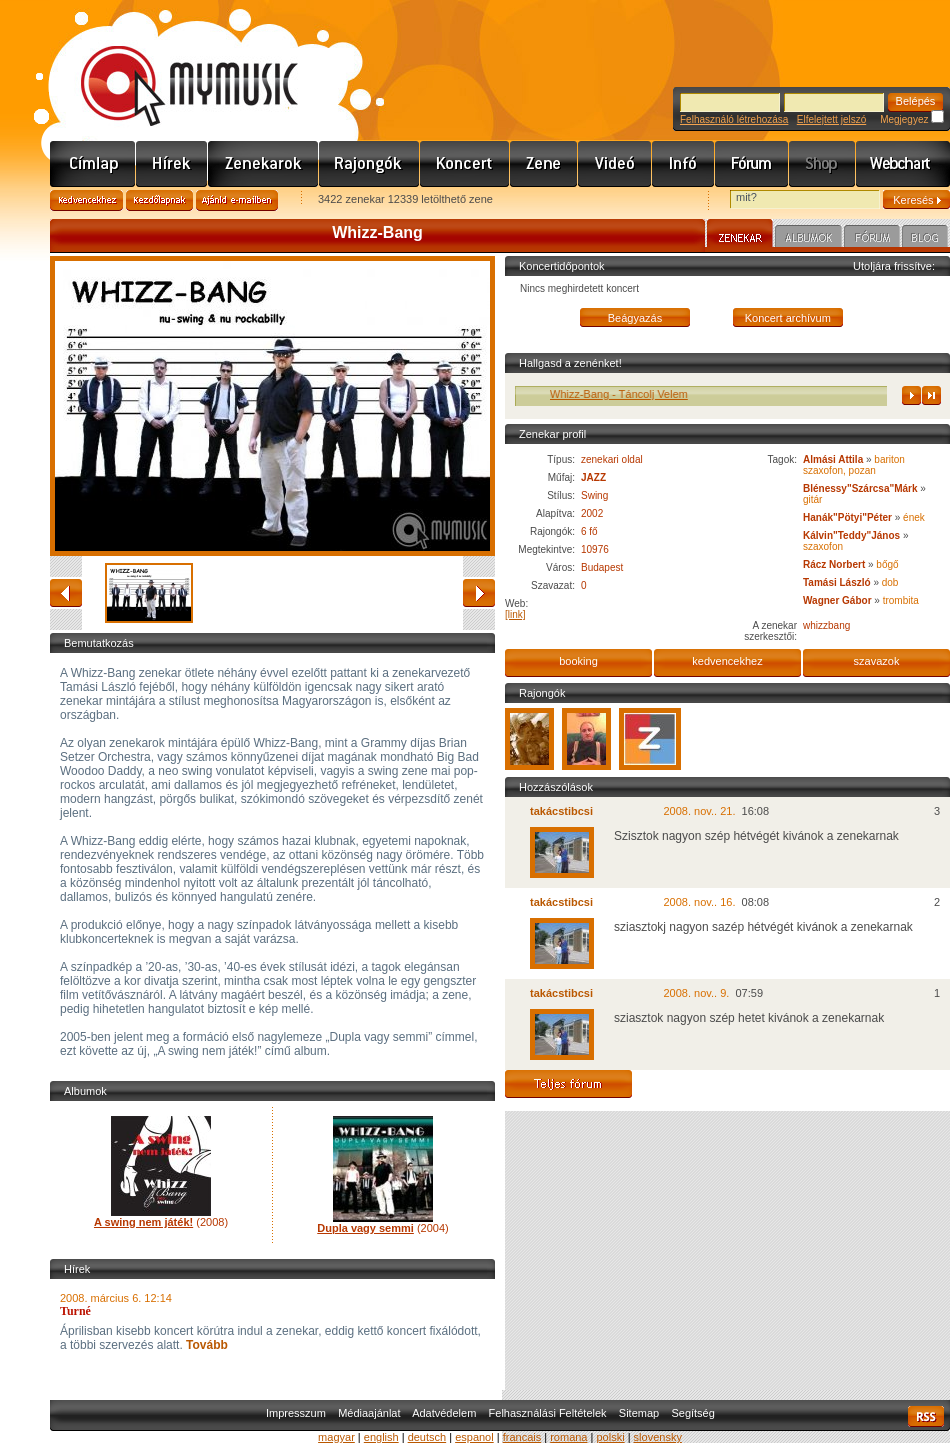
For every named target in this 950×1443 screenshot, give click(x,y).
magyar (336, 1437)
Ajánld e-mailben (237, 200)
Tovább (205, 1345)
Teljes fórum (568, 1084)
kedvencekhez (727, 661)
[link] (515, 614)
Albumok (808, 239)
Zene (544, 164)
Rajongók (369, 164)
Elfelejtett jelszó (831, 119)
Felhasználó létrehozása (734, 119)
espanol (474, 1437)
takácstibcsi (561, 811)
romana (568, 1437)
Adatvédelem (444, 1413)
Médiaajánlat (369, 1413)
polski (610, 1437)
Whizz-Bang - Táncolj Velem (631, 394)
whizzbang (826, 625)
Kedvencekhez (86, 200)
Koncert (465, 164)
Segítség (692, 1413)
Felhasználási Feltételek (548, 1413)
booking (578, 661)
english (381, 1437)
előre (479, 593)
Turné (75, 1311)
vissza (66, 593)
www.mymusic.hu (172, 65)
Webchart (903, 164)
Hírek (172, 164)
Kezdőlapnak (159, 200)
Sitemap (639, 1413)
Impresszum (296, 1413)
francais (522, 1437)
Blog (925, 239)
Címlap (93, 164)
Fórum (752, 164)
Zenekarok (263, 164)
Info (683, 164)
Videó (615, 164)
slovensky (658, 1437)
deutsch (427, 1437)
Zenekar (740, 236)
